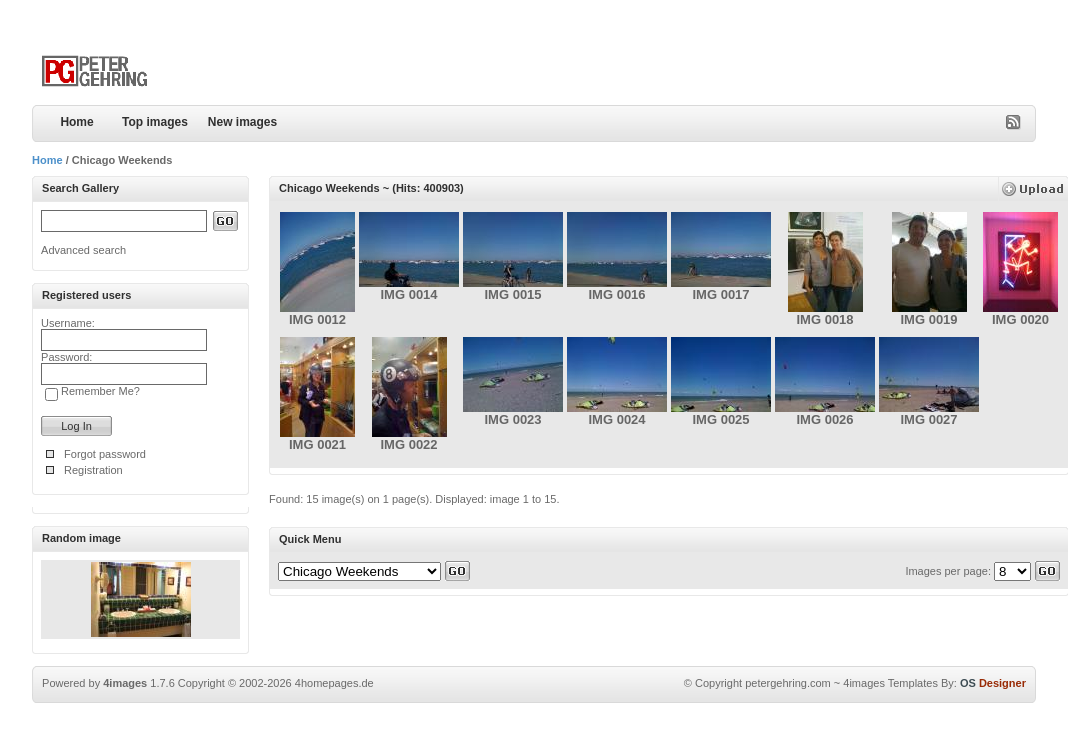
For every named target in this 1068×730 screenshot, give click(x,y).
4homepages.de (334, 683)
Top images (155, 122)
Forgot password (105, 454)
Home (76, 122)
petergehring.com (788, 683)
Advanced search (83, 250)
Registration (93, 470)
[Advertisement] (802, 55)
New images (242, 122)
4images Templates (890, 683)
